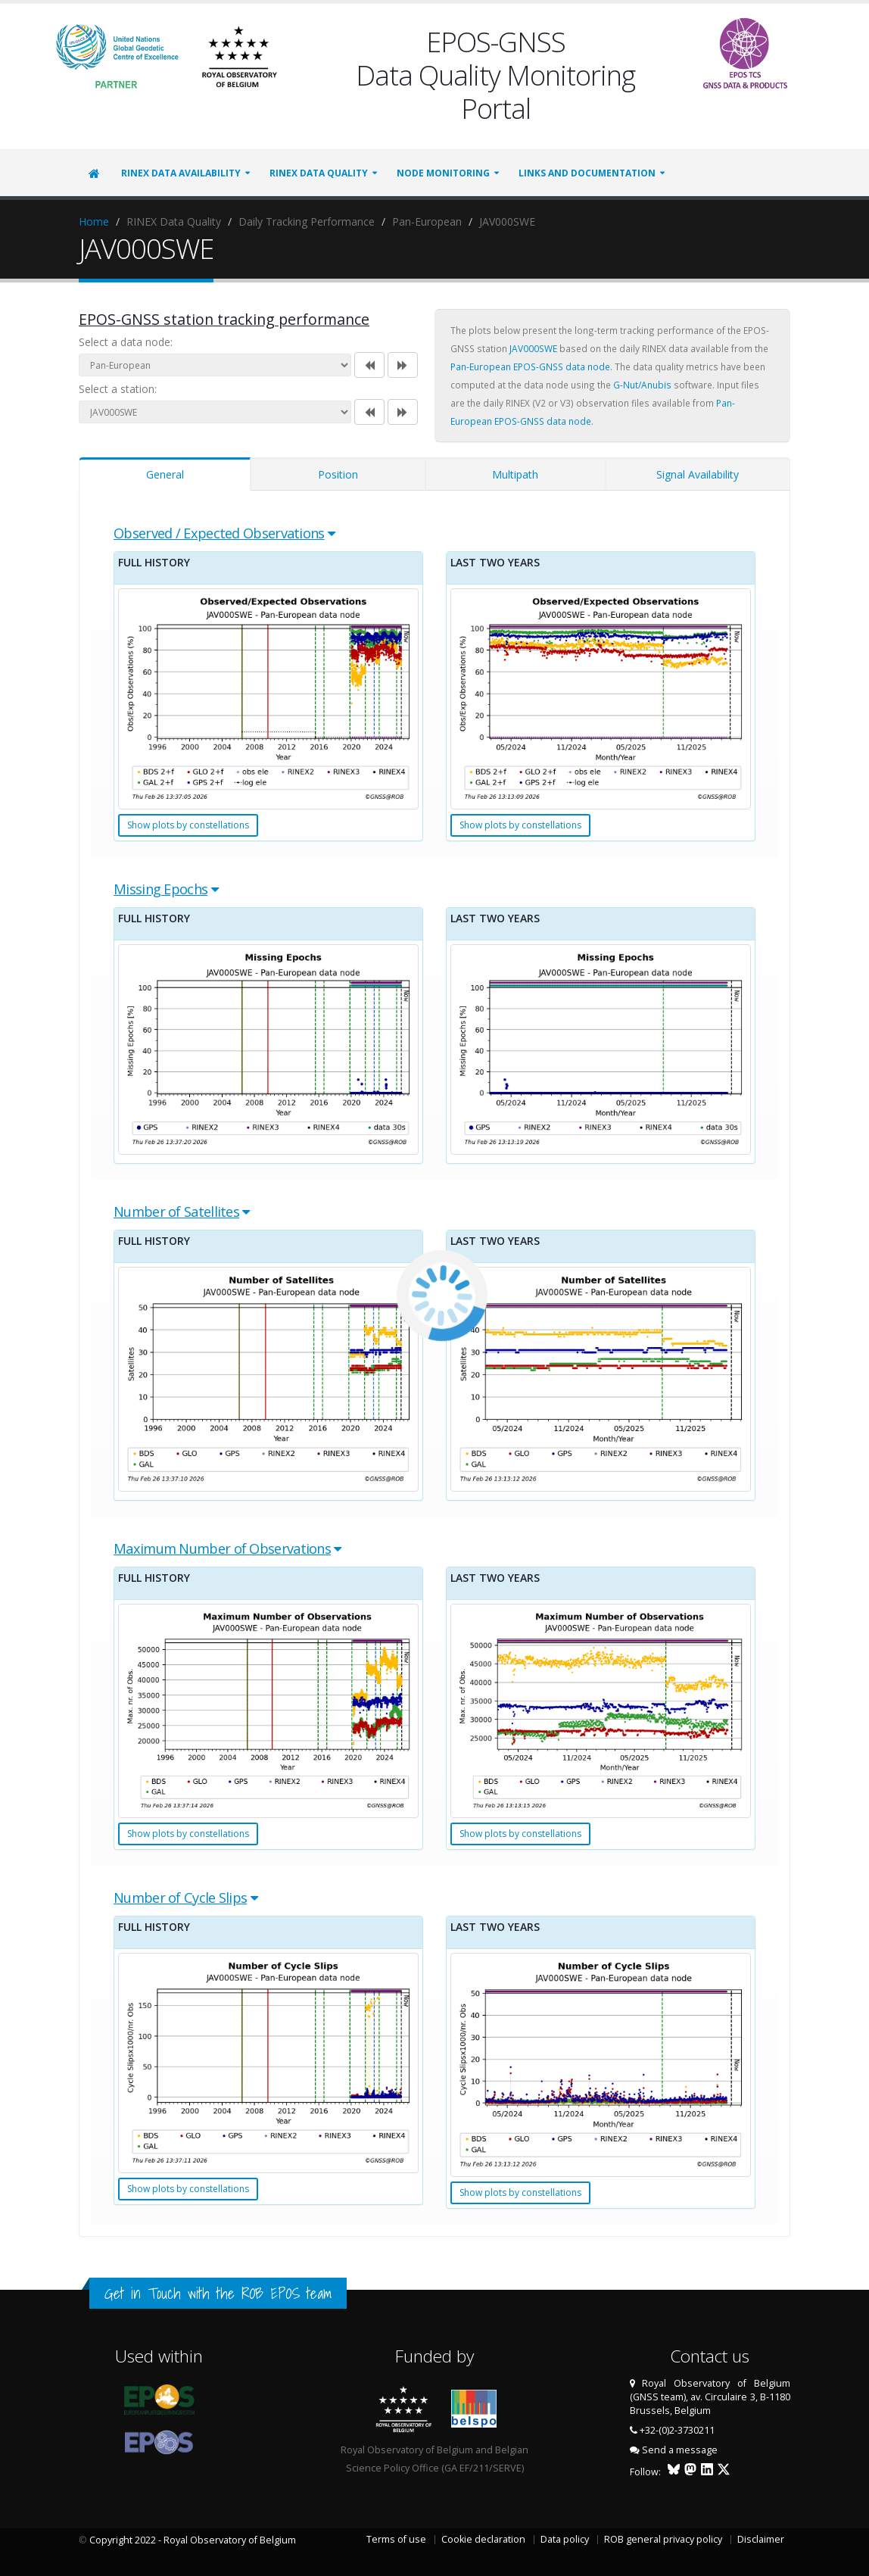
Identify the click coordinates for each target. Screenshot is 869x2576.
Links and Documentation (587, 173)
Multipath (515, 474)
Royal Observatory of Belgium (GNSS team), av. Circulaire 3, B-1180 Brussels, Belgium (710, 2397)
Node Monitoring (443, 173)
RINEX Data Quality (318, 173)
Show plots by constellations (188, 825)
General (165, 474)
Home (94, 221)
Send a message (680, 2449)
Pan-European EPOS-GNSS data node (530, 366)
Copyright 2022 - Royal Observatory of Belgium (192, 2540)
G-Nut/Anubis (642, 385)
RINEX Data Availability (181, 173)
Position (338, 474)
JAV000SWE (533, 348)
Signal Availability (697, 474)
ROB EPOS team (286, 2293)
